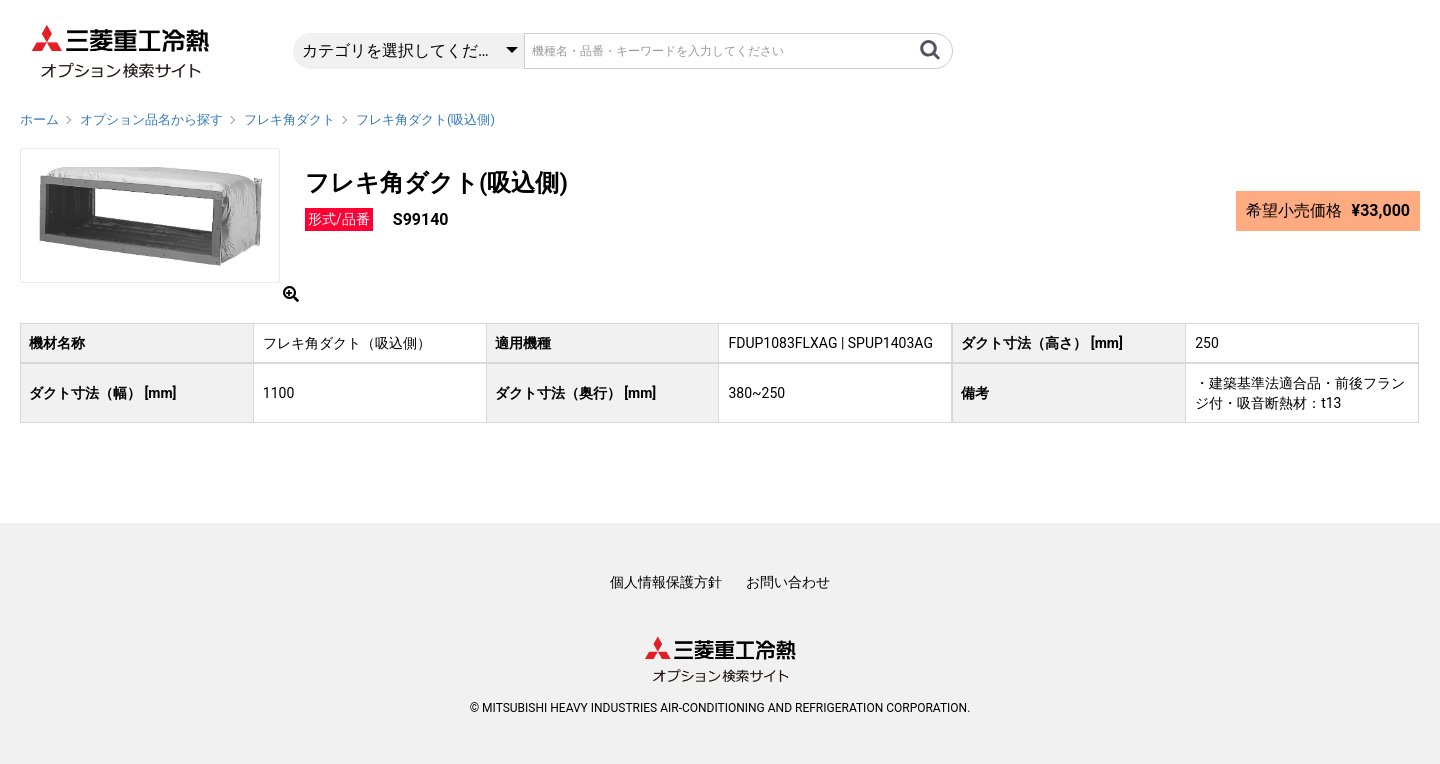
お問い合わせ (788, 582)
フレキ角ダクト (289, 119)
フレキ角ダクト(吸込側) (425, 119)
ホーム (39, 119)
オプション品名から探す (151, 119)
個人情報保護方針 (666, 582)
